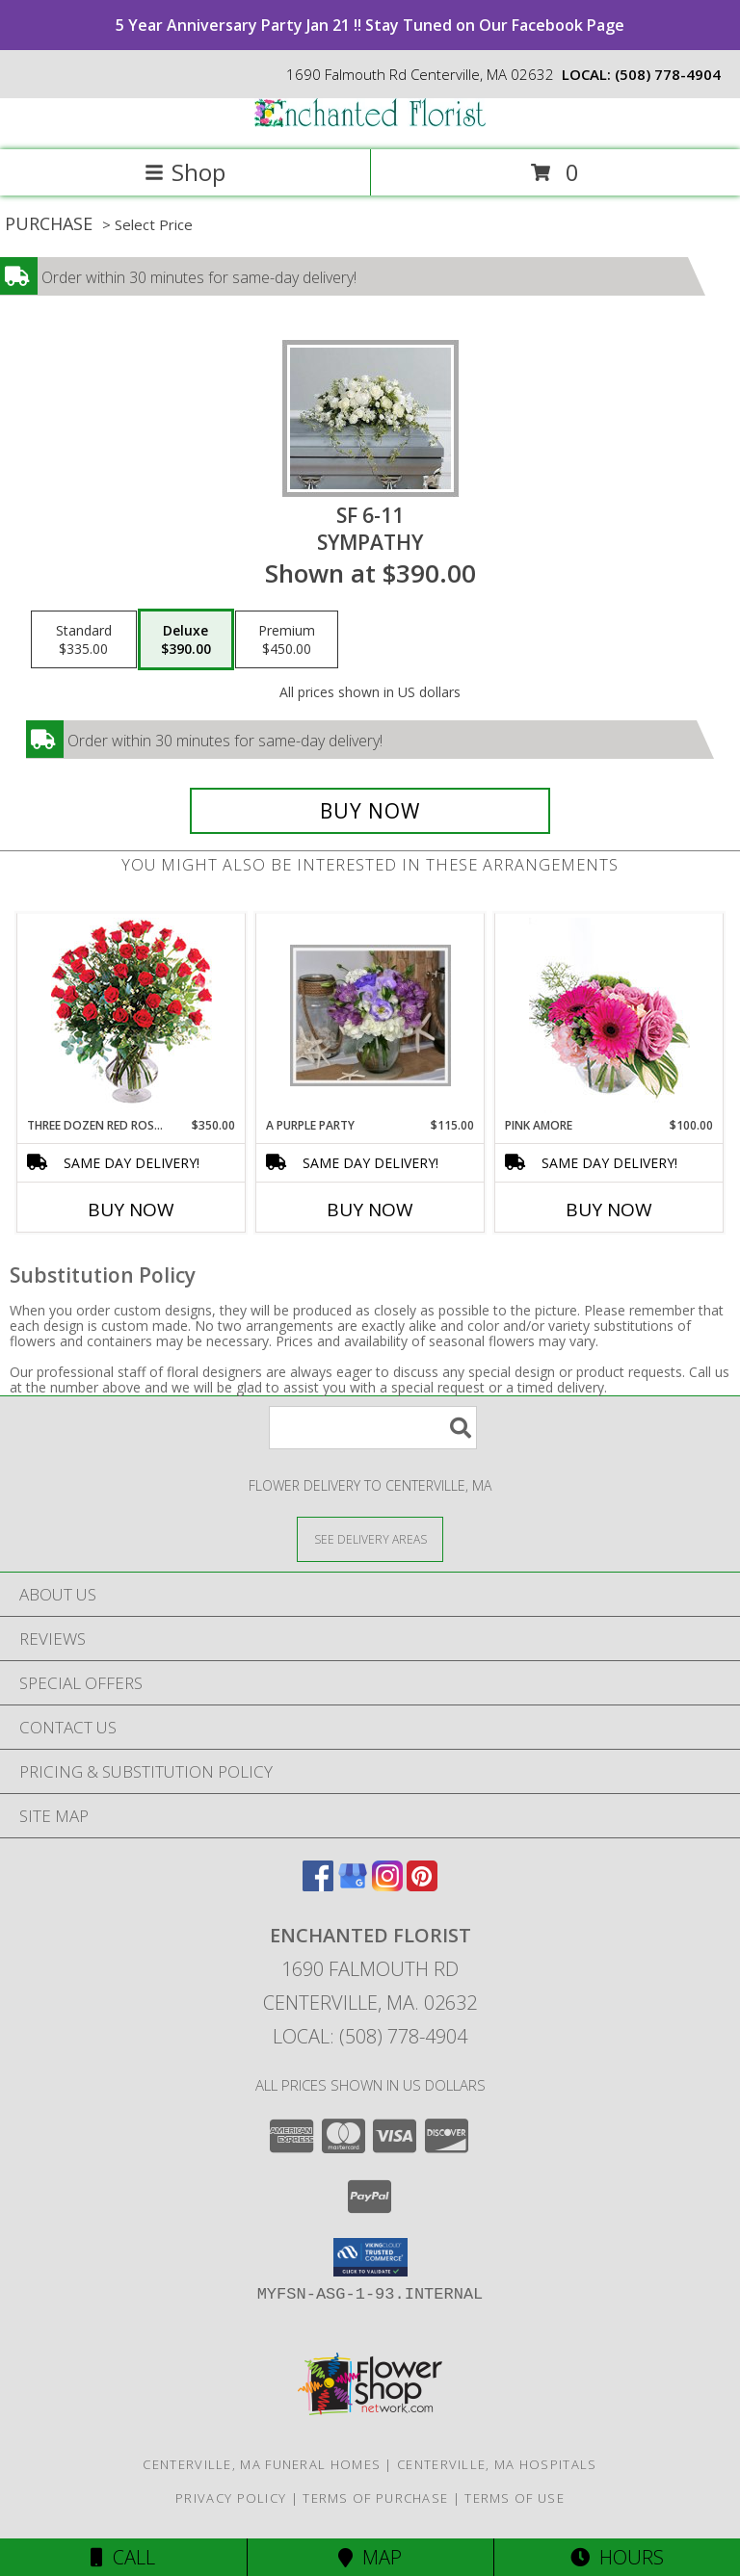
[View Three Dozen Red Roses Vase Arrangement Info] (131, 1015)
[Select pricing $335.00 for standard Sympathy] (84, 639)
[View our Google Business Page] (352, 1885)
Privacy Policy (230, 2498)
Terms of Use (514, 2498)
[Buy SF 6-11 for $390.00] (370, 811)
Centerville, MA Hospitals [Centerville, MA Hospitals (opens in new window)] (497, 2464)
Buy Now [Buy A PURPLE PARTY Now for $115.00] (370, 1209)
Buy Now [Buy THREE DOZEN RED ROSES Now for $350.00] (131, 1209)
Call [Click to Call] (123, 2557)
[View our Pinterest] (422, 1885)
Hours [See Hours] (617, 2557)
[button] (370, 2257)
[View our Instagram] (387, 1885)
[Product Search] (373, 1427)
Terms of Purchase (375, 2498)
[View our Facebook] (318, 1885)
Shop (185, 172)
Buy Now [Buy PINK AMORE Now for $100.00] (609, 1209)
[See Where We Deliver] (370, 1538)
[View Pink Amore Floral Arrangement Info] (609, 1015)
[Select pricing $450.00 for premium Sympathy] (286, 639)
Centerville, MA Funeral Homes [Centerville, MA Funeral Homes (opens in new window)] (262, 2464)
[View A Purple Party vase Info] (370, 1015)
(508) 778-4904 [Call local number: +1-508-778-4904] (668, 74)
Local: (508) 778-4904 (370, 2036)
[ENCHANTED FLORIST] (370, 122)
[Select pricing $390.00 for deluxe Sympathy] (186, 639)
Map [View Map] (370, 2557)
